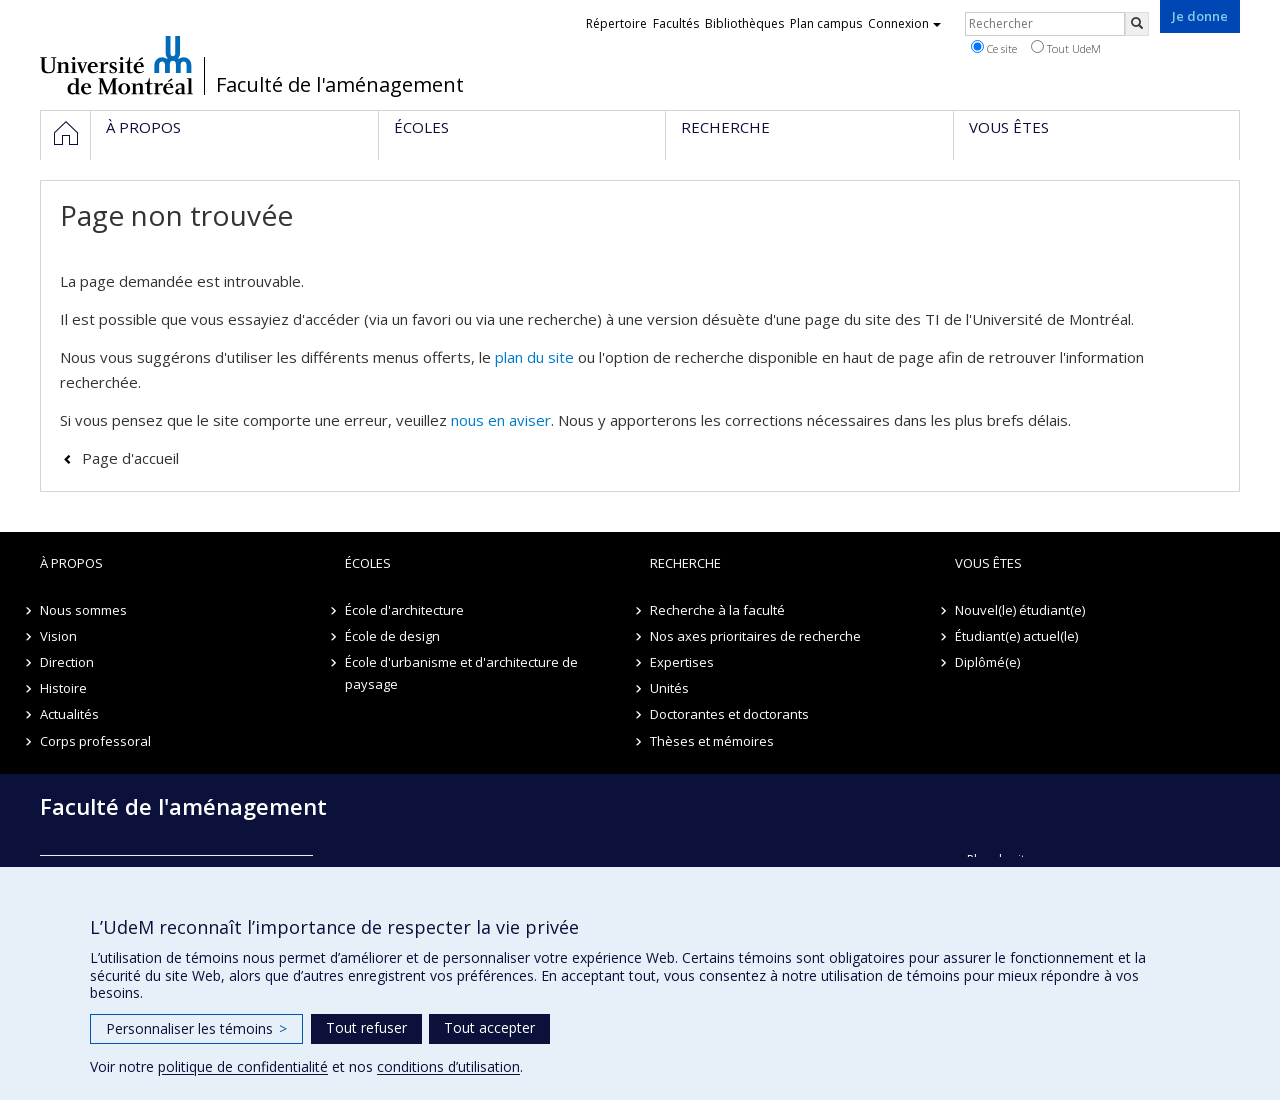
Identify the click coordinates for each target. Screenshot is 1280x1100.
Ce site (994, 48)
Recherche (685, 563)
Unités (669, 688)
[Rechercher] (1137, 24)
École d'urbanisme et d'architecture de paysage (461, 673)
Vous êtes (988, 563)
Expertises (682, 662)
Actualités (69, 714)
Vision (58, 636)
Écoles (368, 563)
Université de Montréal (116, 65)
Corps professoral (95, 741)
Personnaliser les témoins (196, 1028)
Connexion (904, 23)
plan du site (534, 357)
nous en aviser (501, 420)
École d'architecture (404, 610)
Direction (67, 662)
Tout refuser (366, 1027)
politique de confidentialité (243, 1066)
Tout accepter (489, 1027)
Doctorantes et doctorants (729, 714)
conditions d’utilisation (448, 1066)
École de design (392, 636)
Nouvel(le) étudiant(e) (1020, 610)
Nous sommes (83, 610)
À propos (71, 563)
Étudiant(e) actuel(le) (1016, 636)
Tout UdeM (1066, 48)
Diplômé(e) (987, 662)
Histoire (63, 688)
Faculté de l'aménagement (340, 85)
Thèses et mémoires (712, 741)
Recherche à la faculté (717, 610)
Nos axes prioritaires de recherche (755, 636)
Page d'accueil (130, 458)
